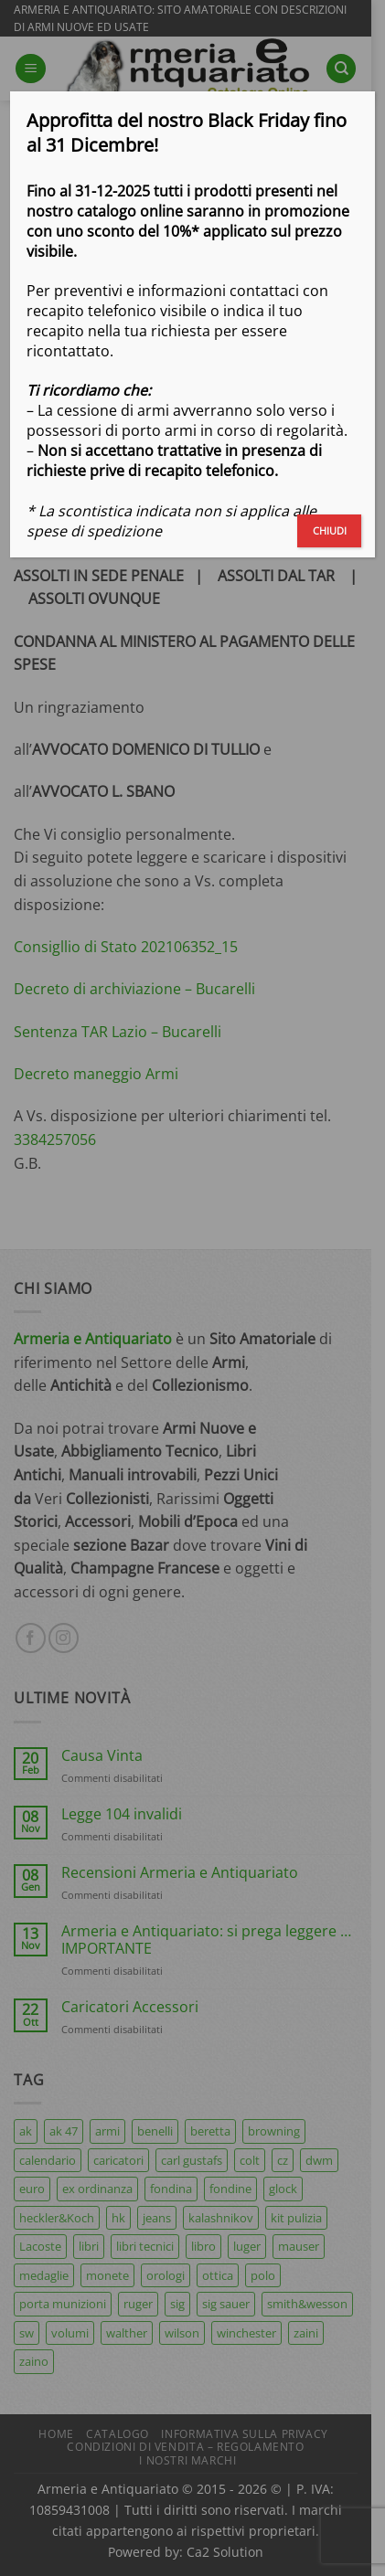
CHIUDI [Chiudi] (330, 530)
